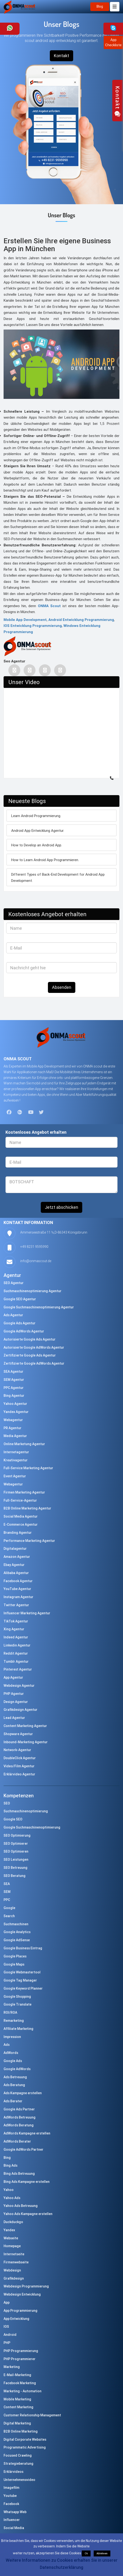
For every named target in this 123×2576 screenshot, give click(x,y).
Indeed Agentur (16, 1637)
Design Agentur (16, 1702)
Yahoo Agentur (15, 1404)
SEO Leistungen (16, 1859)
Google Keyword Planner (23, 1988)
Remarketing (14, 2020)
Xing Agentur (14, 1629)
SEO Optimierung (17, 1835)
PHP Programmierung (21, 2351)
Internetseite (14, 2254)
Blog (100, 6)
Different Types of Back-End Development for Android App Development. (58, 877)
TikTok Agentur (16, 1621)
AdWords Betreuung (20, 2117)
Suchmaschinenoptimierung (26, 1811)
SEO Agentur (14, 1283)
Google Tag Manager (20, 1980)
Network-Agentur (17, 1750)
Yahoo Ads (12, 2198)
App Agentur (13, 1677)
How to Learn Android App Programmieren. (45, 860)
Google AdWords (17, 2069)
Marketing (12, 2367)
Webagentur (13, 1420)
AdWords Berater (17, 2141)
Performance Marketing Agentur (29, 1541)
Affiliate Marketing (18, 2029)
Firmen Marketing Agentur (24, 1492)
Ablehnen (102, 2553)
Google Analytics (17, 1932)
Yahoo (9, 2190)
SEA (7, 1884)
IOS (6, 2326)
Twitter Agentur (16, 1605)
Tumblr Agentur (16, 1661)
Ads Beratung (14, 2085)
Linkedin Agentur (17, 1645)
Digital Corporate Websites (25, 2439)
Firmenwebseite (16, 2262)
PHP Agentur (14, 1694)
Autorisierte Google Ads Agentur (30, 1339)
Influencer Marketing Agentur (27, 1613)
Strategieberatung (18, 2463)
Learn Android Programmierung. (36, 815)
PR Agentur (12, 1428)
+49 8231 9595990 (34, 1247)
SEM (7, 1892)
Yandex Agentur (16, 1412)
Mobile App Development (25, 619)
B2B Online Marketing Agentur (27, 1508)
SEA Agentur (13, 1371)
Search (9, 1916)
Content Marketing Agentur (25, 1726)
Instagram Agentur (18, 1597)
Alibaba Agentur (16, 1573)
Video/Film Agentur (19, 1766)
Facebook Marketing (20, 2383)
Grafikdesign (14, 2278)
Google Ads (13, 2061)
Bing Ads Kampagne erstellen (27, 2182)
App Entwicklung (16, 2319)
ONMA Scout (49, 606)
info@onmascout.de (35, 1261)
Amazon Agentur (17, 1557)
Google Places (15, 1956)
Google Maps (14, 1964)
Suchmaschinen (16, 1924)
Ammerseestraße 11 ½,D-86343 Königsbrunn (53, 1232)
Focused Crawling (18, 2455)
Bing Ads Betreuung (19, 2173)
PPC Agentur (14, 1388)
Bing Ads (10, 2165)
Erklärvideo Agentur (19, 1774)
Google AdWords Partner (23, 2149)
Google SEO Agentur (20, 1299)
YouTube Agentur (17, 1589)
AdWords (11, 2053)
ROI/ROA (10, 2012)
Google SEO (13, 1819)
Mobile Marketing (17, 2399)
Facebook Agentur (18, 1581)
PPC (7, 1900)
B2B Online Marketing (21, 2431)
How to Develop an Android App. (36, 845)
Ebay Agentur (14, 1565)
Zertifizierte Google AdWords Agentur (34, 1363)
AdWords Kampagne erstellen (27, 2133)
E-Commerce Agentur (21, 1524)
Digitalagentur (15, 1548)
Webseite (11, 2238)
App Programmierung (20, 2310)
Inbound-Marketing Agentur (26, 1742)
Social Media (14, 2528)
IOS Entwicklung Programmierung (33, 625)
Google (9, 1908)
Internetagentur (16, 1452)
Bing (7, 2157)
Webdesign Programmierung (26, 2286)
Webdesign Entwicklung (22, 2294)
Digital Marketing (17, 2423)
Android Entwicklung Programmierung (81, 619)
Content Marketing (18, 2407)
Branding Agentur (18, 1532)
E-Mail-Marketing (17, 2375)
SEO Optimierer (16, 1843)
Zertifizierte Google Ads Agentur (30, 1355)
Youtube (10, 2496)
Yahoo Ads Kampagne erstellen (28, 2214)
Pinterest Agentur (18, 1669)
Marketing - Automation (22, 2391)
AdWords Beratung (19, 2125)
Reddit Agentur (16, 1653)
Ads (7, 2045)
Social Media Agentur (21, 1516)
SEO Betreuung (15, 1867)
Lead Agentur (14, 1718)
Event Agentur (15, 1476)
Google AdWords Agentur (24, 1331)
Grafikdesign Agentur (20, 1709)
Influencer (12, 2520)
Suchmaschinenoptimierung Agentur (33, 1291)
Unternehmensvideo (19, 2480)
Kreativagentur (16, 1460)
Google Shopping (17, 1996)
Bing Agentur (14, 1395)
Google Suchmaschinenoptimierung (32, 1827)
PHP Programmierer (20, 2359)
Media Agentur (15, 1436)
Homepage (12, 2246)
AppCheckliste (113, 42)
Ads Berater (13, 2101)
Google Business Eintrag (23, 1948)
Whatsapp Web (15, 2512)
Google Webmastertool (22, 1972)
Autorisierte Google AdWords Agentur (34, 1347)
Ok (86, 2553)
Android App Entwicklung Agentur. (37, 830)
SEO (7, 1803)
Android (10, 2334)
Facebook (11, 2504)
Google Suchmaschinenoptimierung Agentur (39, 1307)
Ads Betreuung (15, 2077)
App (7, 2302)
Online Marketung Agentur (24, 1444)
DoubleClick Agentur (20, 1758)
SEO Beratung (15, 1876)
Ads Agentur (13, 1315)
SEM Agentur (14, 1379)
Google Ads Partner (19, 2109)
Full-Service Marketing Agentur (28, 1468)
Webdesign (12, 2270)
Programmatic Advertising (25, 2447)
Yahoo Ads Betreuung (21, 2206)
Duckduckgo (13, 2222)
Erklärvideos (13, 2471)
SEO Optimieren (16, 1851)
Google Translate (17, 2004)
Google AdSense (17, 1940)
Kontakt (61, 55)
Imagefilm (11, 2487)
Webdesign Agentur (19, 1685)
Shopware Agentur (18, 1734)
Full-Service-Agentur (20, 1500)
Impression (12, 2037)
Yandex (9, 2230)
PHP (7, 2343)
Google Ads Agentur (20, 1323)
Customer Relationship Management (32, 2415)
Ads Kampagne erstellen (23, 2093)
